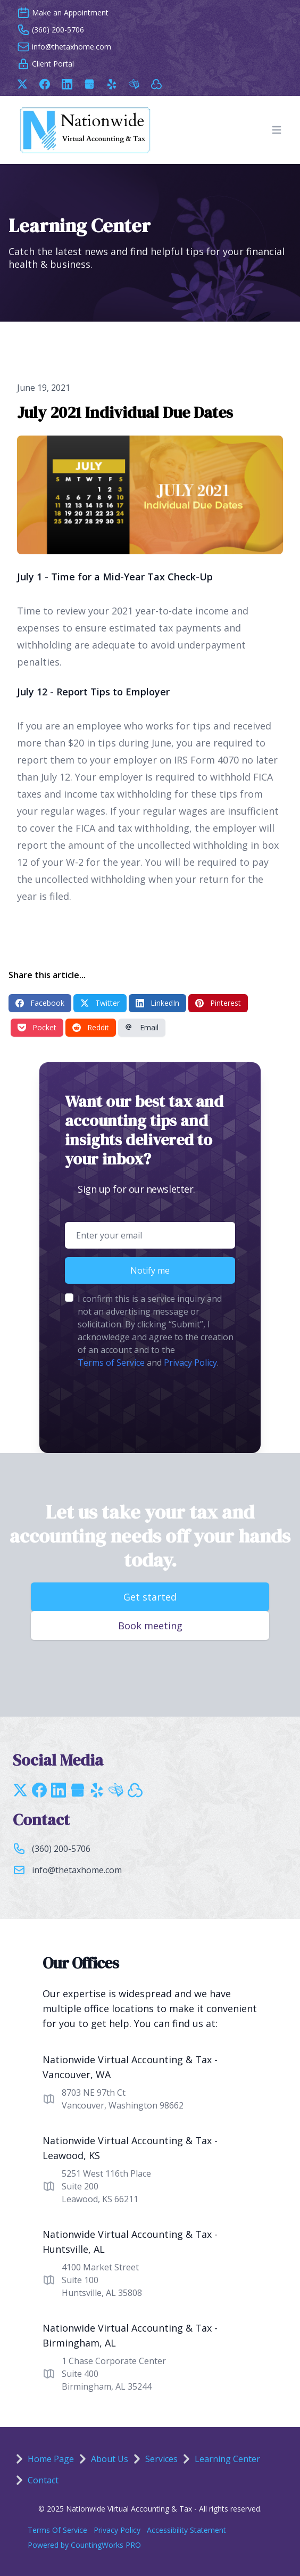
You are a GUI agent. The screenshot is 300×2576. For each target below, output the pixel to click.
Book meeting (150, 1625)
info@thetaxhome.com (77, 1870)
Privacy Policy (190, 1362)
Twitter (100, 1003)
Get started (150, 1596)
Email (142, 1027)
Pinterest (218, 1003)
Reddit (90, 1027)
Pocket (37, 1027)
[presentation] (146, 1402)
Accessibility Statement (186, 2530)
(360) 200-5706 (61, 1849)
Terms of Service (111, 1362)
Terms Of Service (57, 2530)
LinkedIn (157, 1003)
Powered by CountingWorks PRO (84, 2545)
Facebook (39, 1003)
